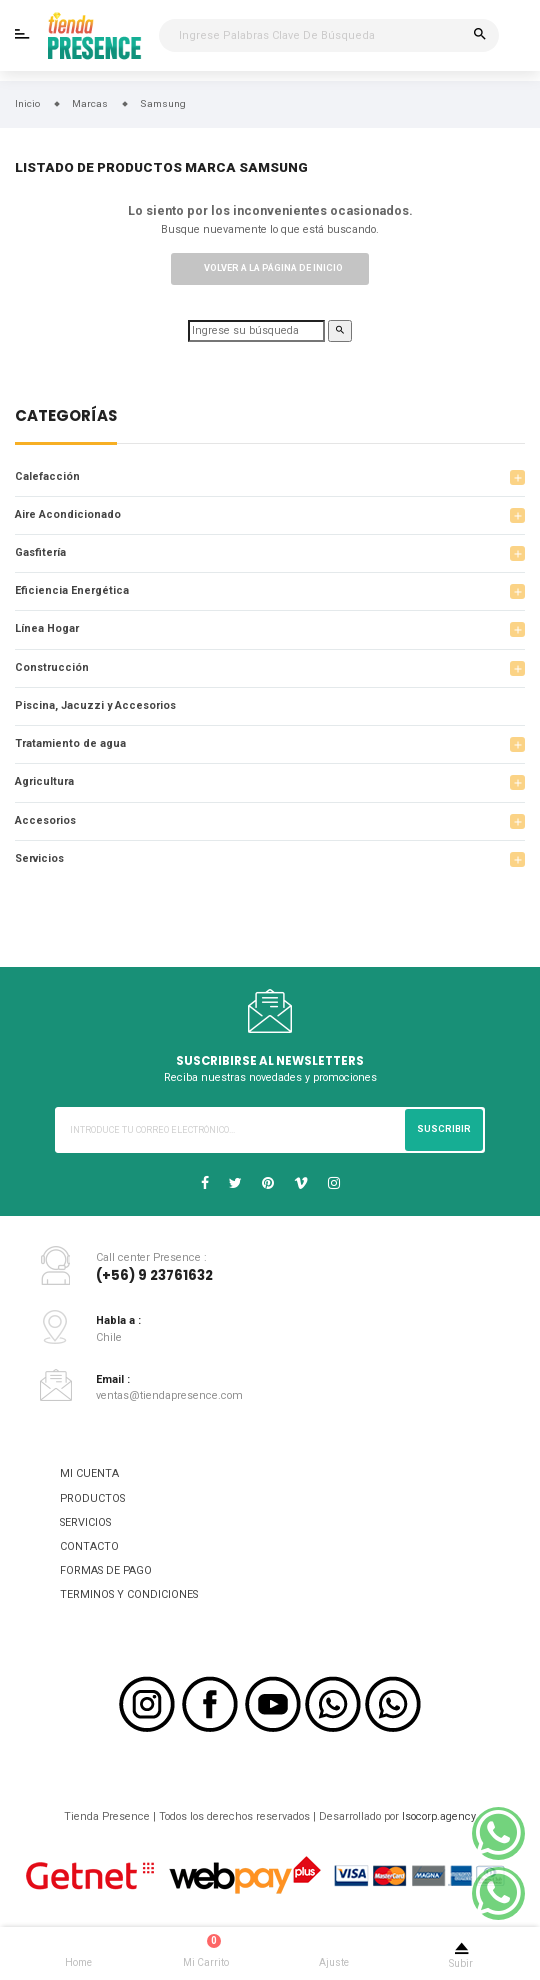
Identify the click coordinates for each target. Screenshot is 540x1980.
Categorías (66, 417)
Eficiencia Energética (72, 590)
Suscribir (444, 1129)
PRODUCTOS (92, 1498)
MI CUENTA (89, 1473)
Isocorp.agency (439, 1816)
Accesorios (45, 820)
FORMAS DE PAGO (106, 1570)
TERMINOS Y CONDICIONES (129, 1594)
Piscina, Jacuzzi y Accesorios (95, 705)
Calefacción (47, 476)
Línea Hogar (47, 628)
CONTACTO (89, 1546)
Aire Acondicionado (68, 514)
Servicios (39, 858)
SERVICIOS (85, 1522)
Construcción (52, 667)
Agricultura (44, 781)
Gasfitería (40, 552)
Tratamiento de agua (70, 743)
